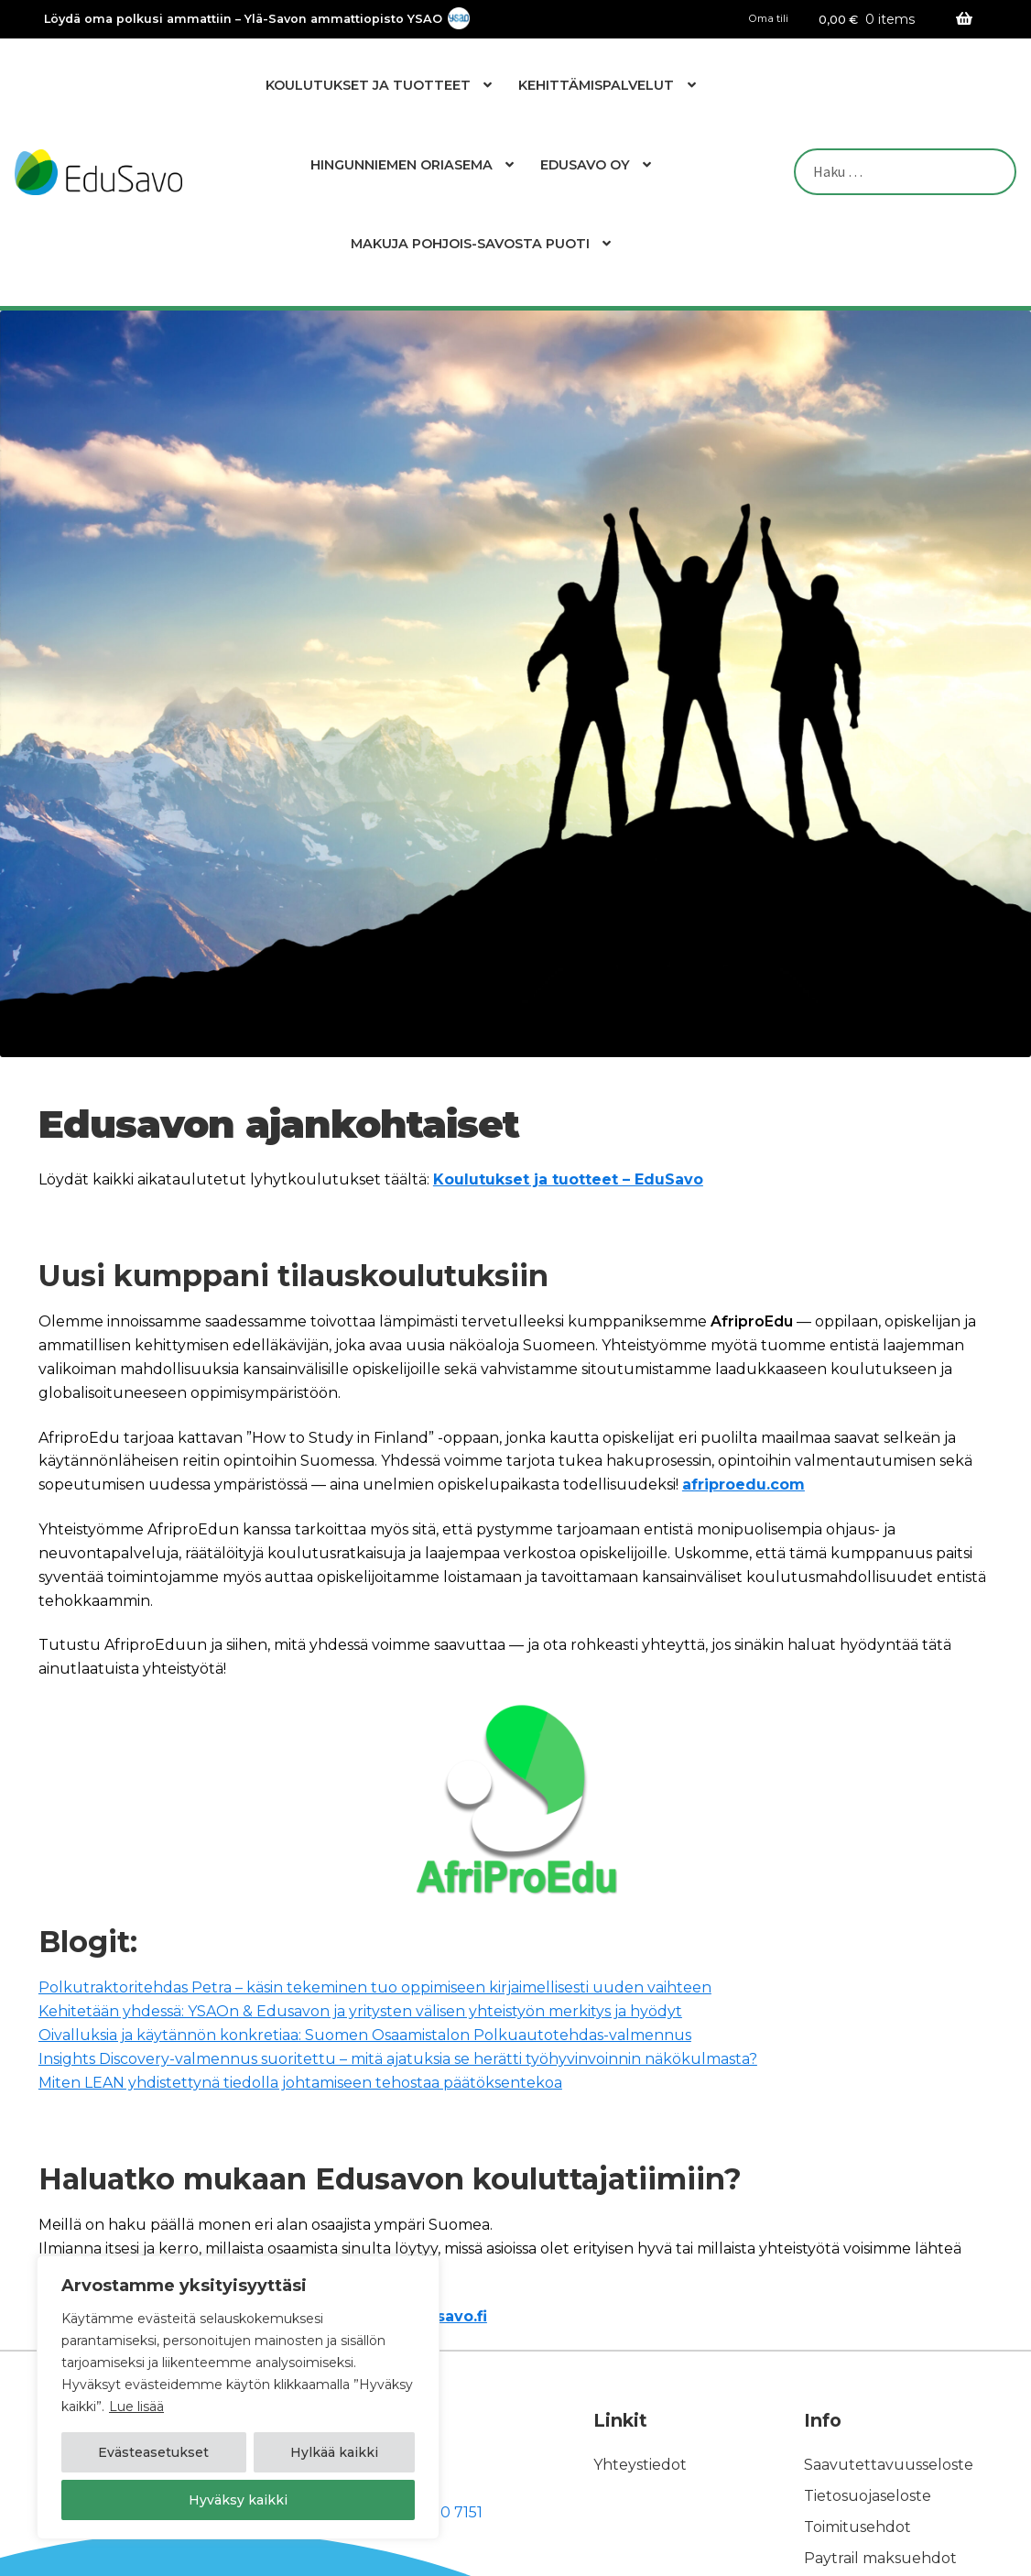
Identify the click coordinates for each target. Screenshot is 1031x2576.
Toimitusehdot (857, 2527)
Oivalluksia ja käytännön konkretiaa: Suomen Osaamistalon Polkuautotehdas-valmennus (364, 2035)
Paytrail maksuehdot (880, 2558)
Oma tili (768, 19)
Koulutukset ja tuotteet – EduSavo (568, 1179)
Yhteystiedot (640, 2464)
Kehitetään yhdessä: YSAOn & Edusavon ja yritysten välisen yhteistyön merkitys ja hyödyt (360, 2011)
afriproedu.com (743, 1484)
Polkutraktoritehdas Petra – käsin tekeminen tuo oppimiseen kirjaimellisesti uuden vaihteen (374, 1987)
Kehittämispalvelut (596, 85)
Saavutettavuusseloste (888, 2464)
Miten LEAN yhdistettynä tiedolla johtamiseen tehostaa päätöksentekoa (300, 2082)
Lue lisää (136, 2406)
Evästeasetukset (153, 2452)
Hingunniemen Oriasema (401, 165)
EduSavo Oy (585, 165)
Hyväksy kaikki (238, 2500)
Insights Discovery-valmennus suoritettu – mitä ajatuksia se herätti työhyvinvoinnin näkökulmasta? (397, 2059)
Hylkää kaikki (334, 2452)
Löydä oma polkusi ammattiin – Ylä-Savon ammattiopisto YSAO (243, 20)
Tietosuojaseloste (867, 2496)
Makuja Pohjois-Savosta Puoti (470, 243)
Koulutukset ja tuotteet (368, 85)
